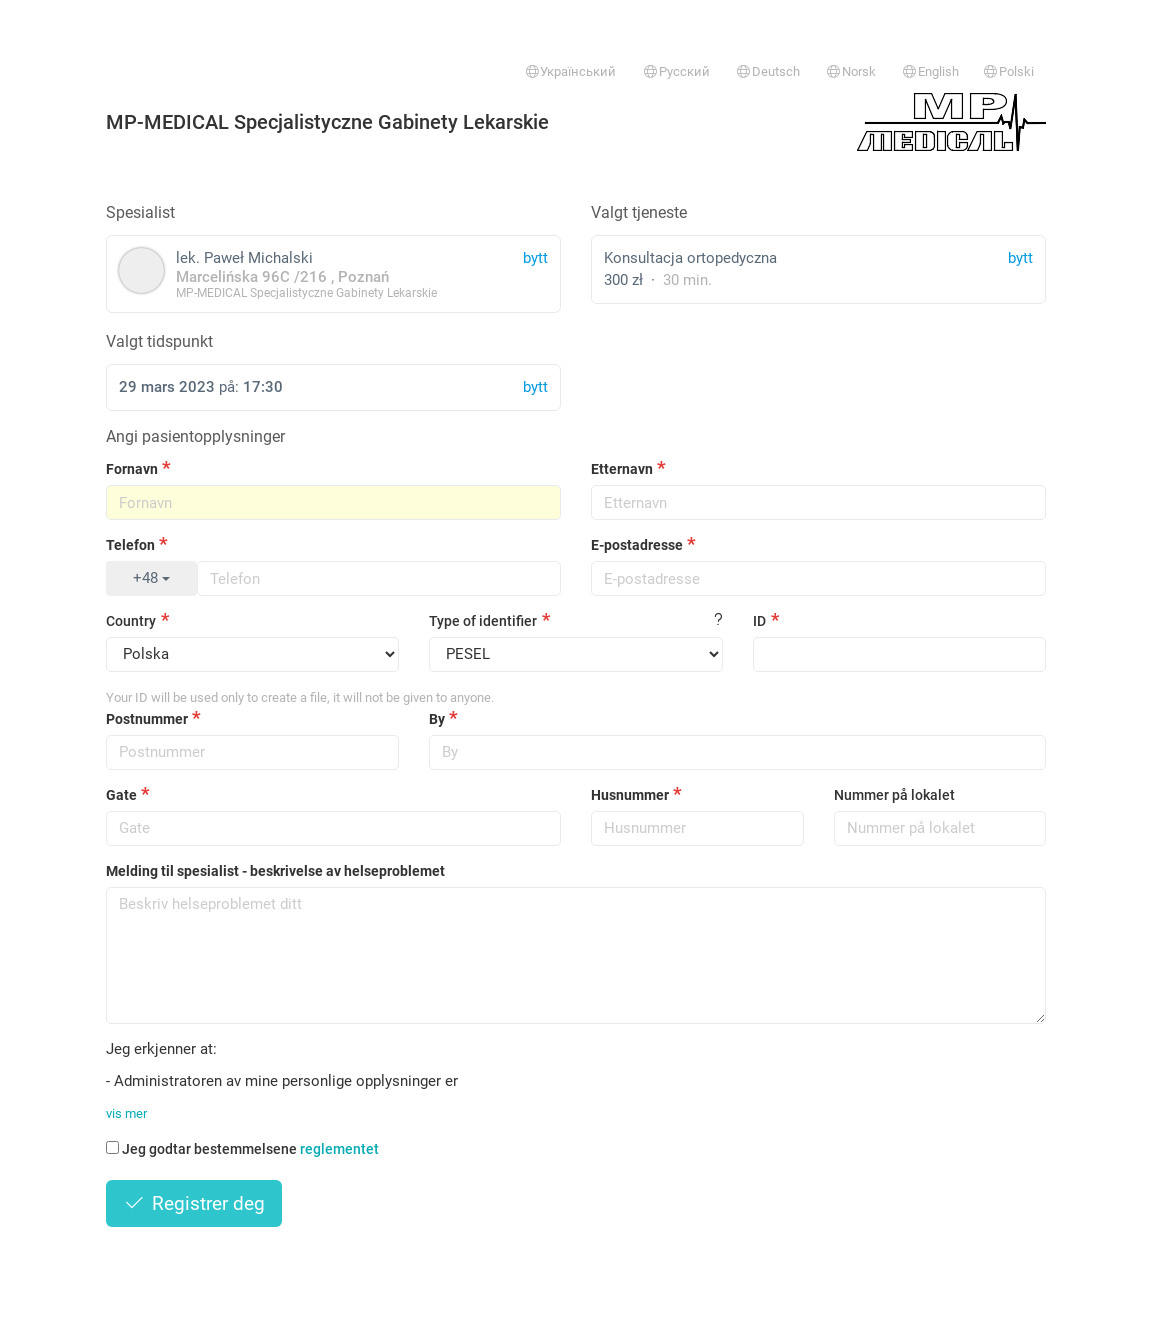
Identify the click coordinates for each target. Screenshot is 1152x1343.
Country (131, 621)
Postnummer (147, 719)
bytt (1020, 258)
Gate (121, 795)
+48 (151, 578)
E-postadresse (637, 545)
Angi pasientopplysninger (195, 436)
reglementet (339, 1149)
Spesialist (140, 212)
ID (759, 621)
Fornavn (132, 469)
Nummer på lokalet (894, 795)
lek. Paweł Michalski (333, 273)
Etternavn (622, 469)
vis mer (126, 1113)
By (437, 719)
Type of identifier (483, 621)
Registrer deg (194, 1203)
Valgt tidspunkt (159, 341)
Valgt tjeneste (639, 212)
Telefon (130, 545)
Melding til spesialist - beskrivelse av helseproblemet (275, 871)
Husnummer (630, 795)
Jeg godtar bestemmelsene (242, 1149)
